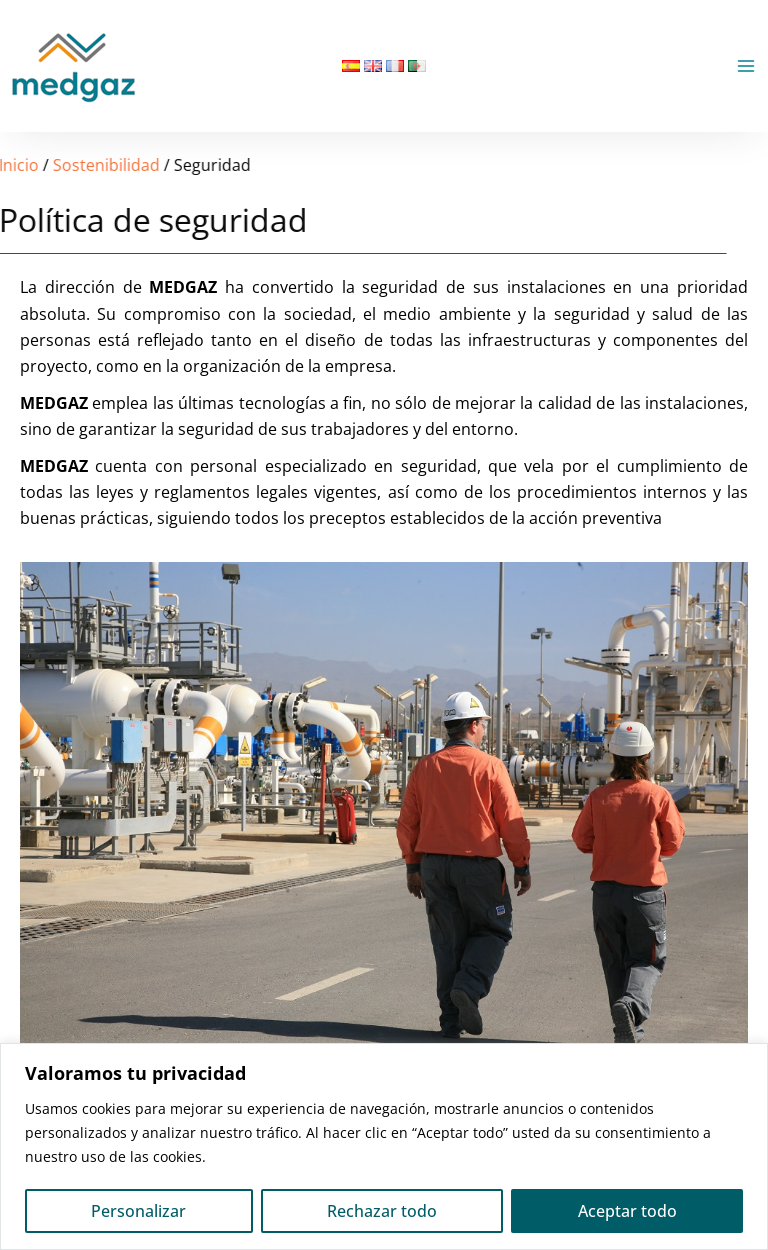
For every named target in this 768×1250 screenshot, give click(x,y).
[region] (384, 1146)
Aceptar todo (627, 1211)
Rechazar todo (382, 1211)
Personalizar (138, 1211)
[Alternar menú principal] (746, 66)
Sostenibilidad (64, 165)
